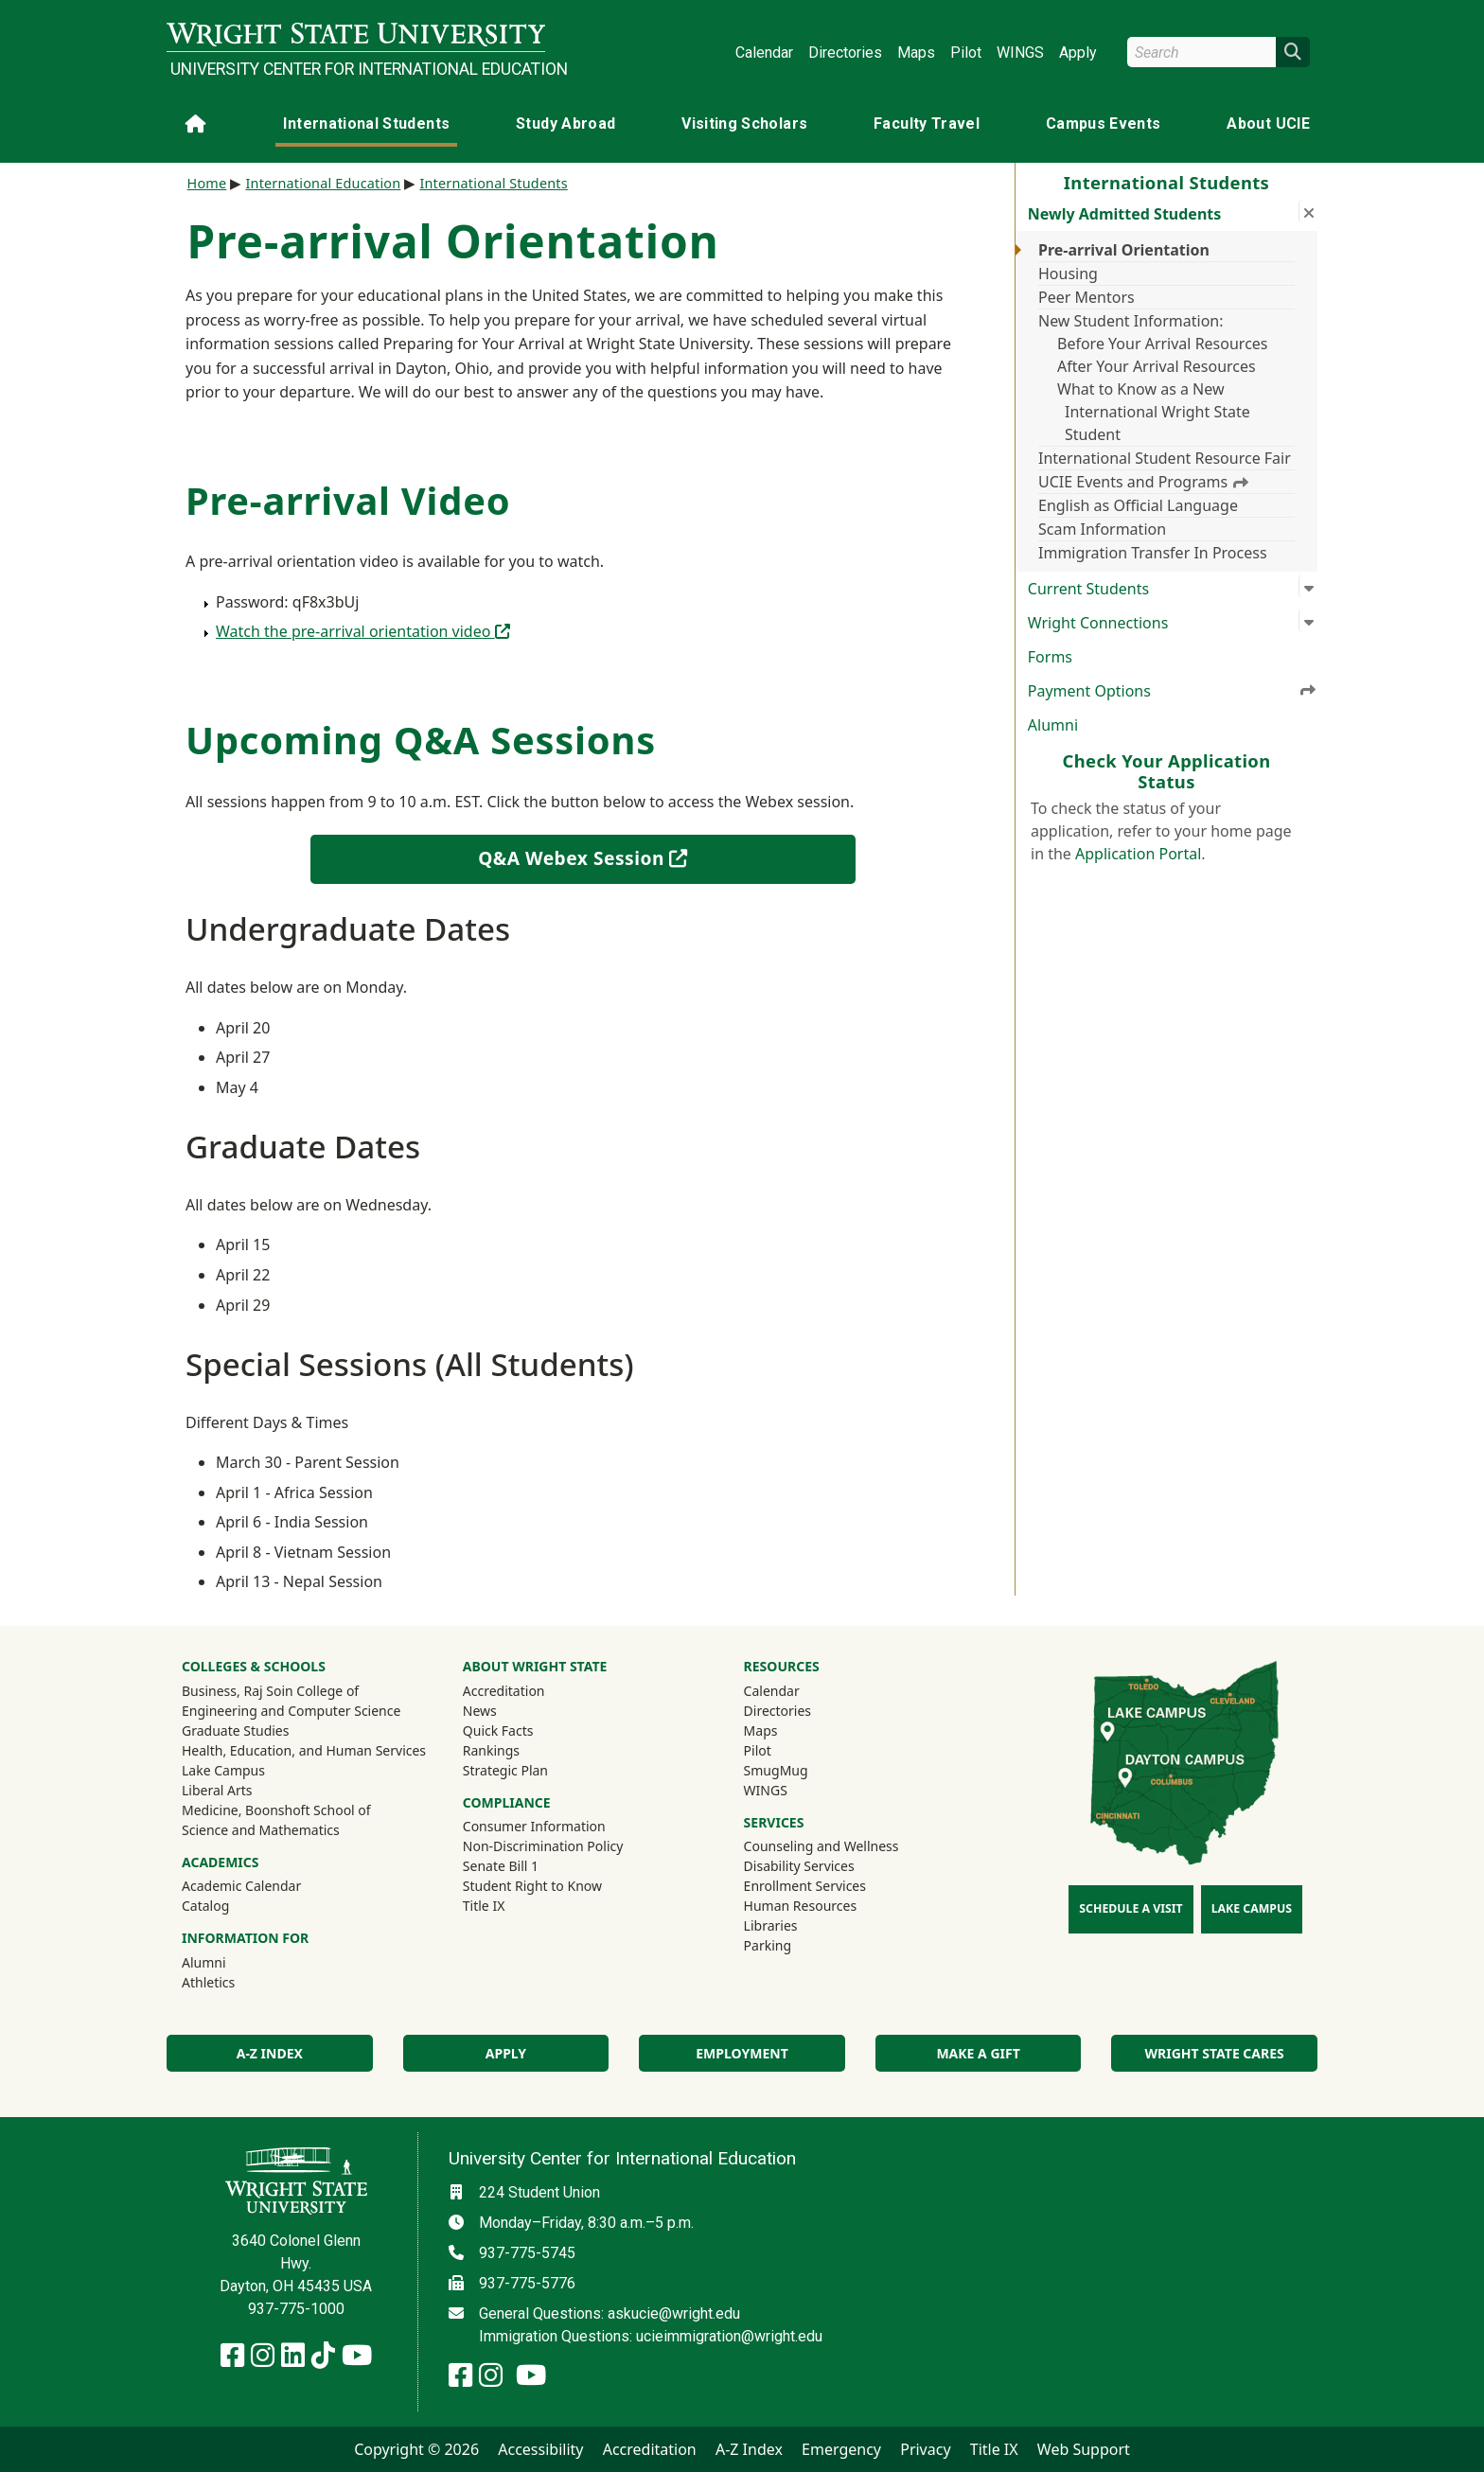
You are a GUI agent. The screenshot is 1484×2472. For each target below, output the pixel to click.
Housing (1068, 273)
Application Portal (1138, 853)
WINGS (1020, 53)
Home (207, 183)
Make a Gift (977, 2053)
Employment (741, 2053)
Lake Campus (223, 1770)
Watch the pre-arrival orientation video (363, 631)
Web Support (1083, 2449)
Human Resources (800, 1906)
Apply (1078, 53)
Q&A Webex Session (623, 857)
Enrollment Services (805, 1886)
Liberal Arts (217, 1790)
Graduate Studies (235, 1730)
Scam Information (1102, 529)
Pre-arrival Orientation (1124, 249)
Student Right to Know (532, 1886)
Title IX (484, 1906)
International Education (322, 183)
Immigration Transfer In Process (1152, 552)
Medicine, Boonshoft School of (276, 1810)
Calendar (764, 53)
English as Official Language (1138, 505)
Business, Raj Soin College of (270, 1691)
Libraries (771, 1925)
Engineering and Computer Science (291, 1711)
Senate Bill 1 (501, 1866)
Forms (1050, 656)
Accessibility (540, 2449)
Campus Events (1103, 123)
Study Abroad (565, 123)
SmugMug (801, 1769)
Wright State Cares (1214, 2053)
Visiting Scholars (744, 123)
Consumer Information (534, 1826)
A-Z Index (270, 2053)
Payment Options (1172, 691)
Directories (845, 53)
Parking (767, 1945)
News (480, 1711)
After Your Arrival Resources (1156, 366)
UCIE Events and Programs (1143, 481)
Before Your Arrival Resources (1162, 343)
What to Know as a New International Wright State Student (1153, 412)
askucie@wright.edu (674, 2313)
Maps (916, 53)
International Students (366, 123)
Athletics (234, 1981)
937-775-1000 (296, 2309)
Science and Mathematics (261, 1830)
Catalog (205, 1906)
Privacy (925, 2449)
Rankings (491, 1750)
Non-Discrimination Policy (543, 1846)
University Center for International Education (357, 69)
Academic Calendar (241, 1886)
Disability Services (799, 1866)
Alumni (1053, 725)
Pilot (965, 53)
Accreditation (504, 1691)
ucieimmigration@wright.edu (729, 2336)
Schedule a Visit (1130, 1908)
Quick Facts (498, 1730)
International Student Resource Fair (1164, 458)
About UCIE (1268, 123)
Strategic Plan (505, 1770)
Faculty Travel (927, 123)
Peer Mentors (1086, 297)
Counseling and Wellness (821, 1846)
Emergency (841, 2449)
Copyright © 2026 (416, 2449)
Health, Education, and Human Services (304, 1750)
